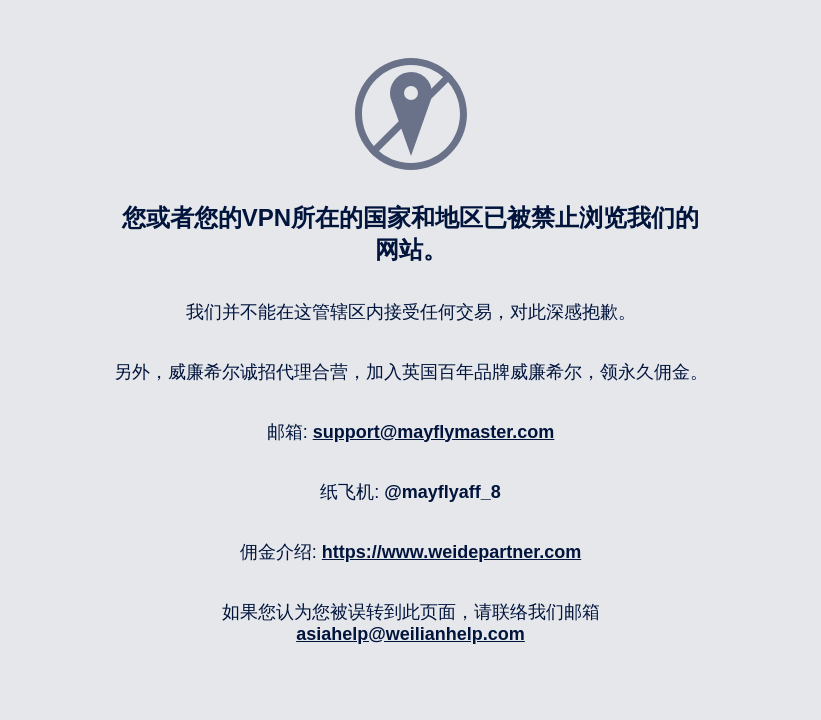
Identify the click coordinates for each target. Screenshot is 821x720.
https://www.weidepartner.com (451, 552)
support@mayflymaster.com (434, 432)
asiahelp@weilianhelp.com (410, 634)
